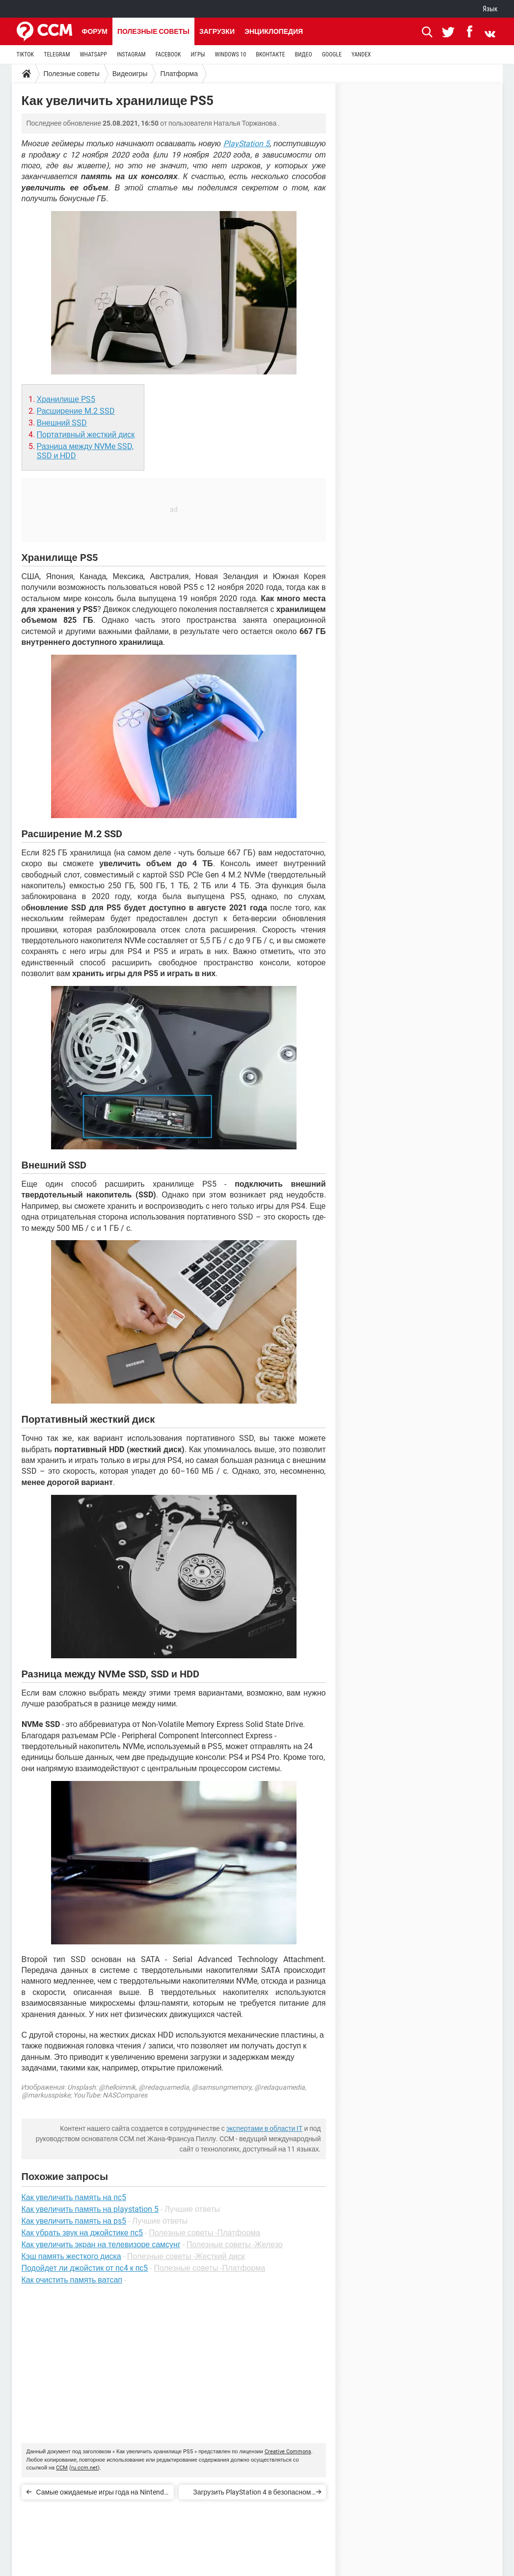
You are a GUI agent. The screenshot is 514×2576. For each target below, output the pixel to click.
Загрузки (217, 31)
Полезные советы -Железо (235, 2244)
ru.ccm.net (84, 2468)
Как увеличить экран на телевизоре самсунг (101, 2244)
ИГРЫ (198, 54)
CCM (62, 2468)
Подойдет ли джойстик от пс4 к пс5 (85, 2268)
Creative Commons (288, 2451)
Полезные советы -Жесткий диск (186, 2256)
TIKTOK (25, 54)
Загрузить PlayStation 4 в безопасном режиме (252, 2493)
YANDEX (361, 54)
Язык (490, 9)
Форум (95, 31)
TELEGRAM (57, 54)
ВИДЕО (303, 54)
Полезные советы (153, 31)
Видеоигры (130, 74)
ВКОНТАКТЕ (270, 54)
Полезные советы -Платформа (204, 2232)
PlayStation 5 (246, 143)
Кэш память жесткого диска (71, 2256)
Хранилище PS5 (66, 399)
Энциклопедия (273, 31)
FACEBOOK (168, 54)
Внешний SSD (62, 422)
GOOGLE (332, 54)
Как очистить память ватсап (72, 2279)
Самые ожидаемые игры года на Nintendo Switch (102, 2493)
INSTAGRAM (131, 54)
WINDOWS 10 (230, 54)
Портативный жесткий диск (86, 434)
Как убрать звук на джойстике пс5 (82, 2232)
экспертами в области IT (264, 2128)
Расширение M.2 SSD (76, 411)
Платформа (179, 74)
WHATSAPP (93, 54)
